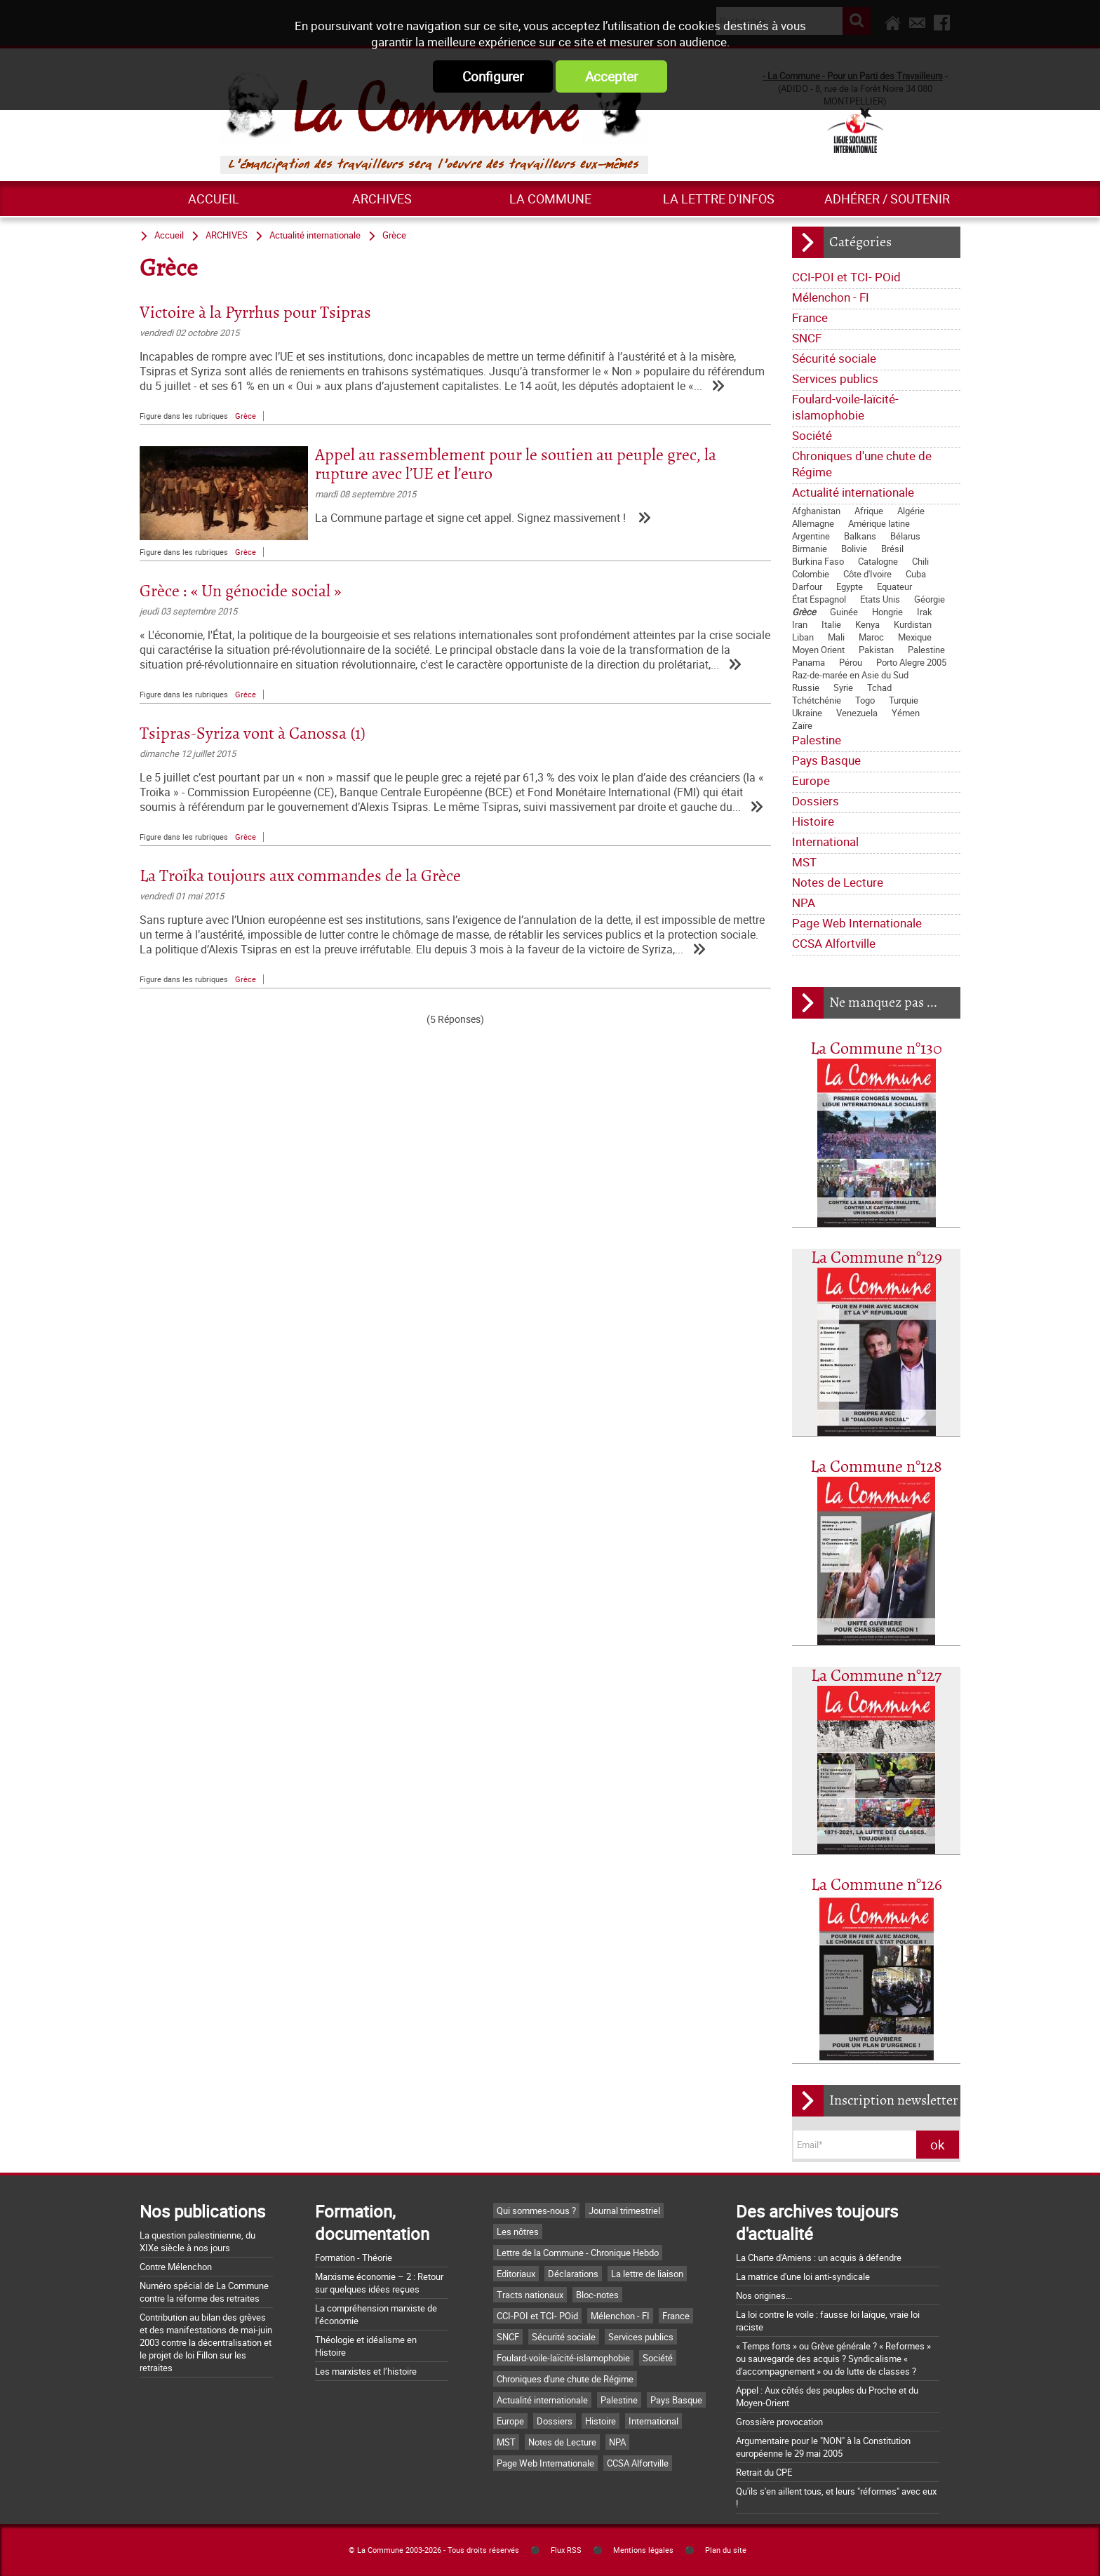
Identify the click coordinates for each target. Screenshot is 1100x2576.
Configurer (492, 76)
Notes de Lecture (837, 882)
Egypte (849, 586)
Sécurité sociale (834, 358)
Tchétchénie (816, 700)
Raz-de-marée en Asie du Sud (850, 675)
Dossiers (815, 801)
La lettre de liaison (647, 2273)
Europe (811, 780)
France (810, 317)
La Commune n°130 (876, 1049)
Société (812, 435)
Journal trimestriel (624, 2210)
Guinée (844, 611)
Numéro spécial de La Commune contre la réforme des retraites (204, 2292)
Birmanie (809, 548)
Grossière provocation (779, 2421)
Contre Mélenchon (176, 2266)
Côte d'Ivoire (867, 574)
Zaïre (802, 725)
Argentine (811, 536)
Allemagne (813, 523)
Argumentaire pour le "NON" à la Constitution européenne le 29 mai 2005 (823, 2447)
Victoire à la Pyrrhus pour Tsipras (255, 313)
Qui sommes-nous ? (536, 2210)
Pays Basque (826, 760)
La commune (550, 198)
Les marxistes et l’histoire (366, 2371)
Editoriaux (516, 2273)
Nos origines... (764, 2295)
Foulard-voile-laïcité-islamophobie (845, 407)
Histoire (813, 821)
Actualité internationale (853, 492)
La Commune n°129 (876, 1258)
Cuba (916, 574)
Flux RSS (566, 2550)
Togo (865, 700)
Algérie (911, 510)
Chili (920, 561)
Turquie (903, 700)
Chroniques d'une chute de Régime (862, 464)
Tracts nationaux (530, 2294)
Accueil (213, 198)
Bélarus (905, 536)
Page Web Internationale (857, 923)
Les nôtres (518, 2231)
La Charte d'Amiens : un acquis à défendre (818, 2257)
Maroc (871, 637)
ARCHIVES (382, 198)
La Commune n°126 (876, 1885)
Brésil (892, 548)
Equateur (894, 586)
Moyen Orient (818, 649)
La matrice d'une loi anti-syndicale (803, 2276)
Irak (924, 611)
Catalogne (878, 561)
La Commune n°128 (876, 1467)
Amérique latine (879, 523)
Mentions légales (643, 2550)
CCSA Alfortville (834, 943)
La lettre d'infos (718, 198)
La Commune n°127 (876, 1676)
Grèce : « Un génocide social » (240, 591)
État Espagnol (819, 599)
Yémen (906, 712)
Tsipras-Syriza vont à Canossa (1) (252, 734)
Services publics (835, 378)
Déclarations (573, 2273)
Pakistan (876, 649)
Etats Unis (880, 599)
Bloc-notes (597, 2294)
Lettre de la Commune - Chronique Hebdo (578, 2252)
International (825, 841)
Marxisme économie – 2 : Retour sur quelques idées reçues (379, 2282)
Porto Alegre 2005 (911, 662)
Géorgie (929, 599)
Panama (808, 662)
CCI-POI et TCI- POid (846, 277)
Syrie (843, 687)
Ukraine (807, 712)
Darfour (807, 586)
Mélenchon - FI (830, 297)
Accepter (611, 76)
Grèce (804, 611)
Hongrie (887, 611)
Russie (805, 687)
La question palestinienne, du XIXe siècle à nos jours (197, 2241)
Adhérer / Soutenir (887, 198)
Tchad (879, 687)
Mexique (915, 637)
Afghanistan (816, 510)
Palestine (926, 649)
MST (804, 862)
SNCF (806, 338)
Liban (803, 637)
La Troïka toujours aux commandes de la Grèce (300, 876)
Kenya (867, 624)
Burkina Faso (818, 561)
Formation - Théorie (353, 2257)
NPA (803, 902)
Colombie (810, 574)
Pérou (850, 662)
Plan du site (725, 2550)
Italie (831, 624)
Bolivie (854, 548)
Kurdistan (913, 624)
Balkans (860, 536)
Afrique (868, 510)
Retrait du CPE (764, 2472)
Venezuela (857, 712)
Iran (799, 624)
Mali (836, 637)
